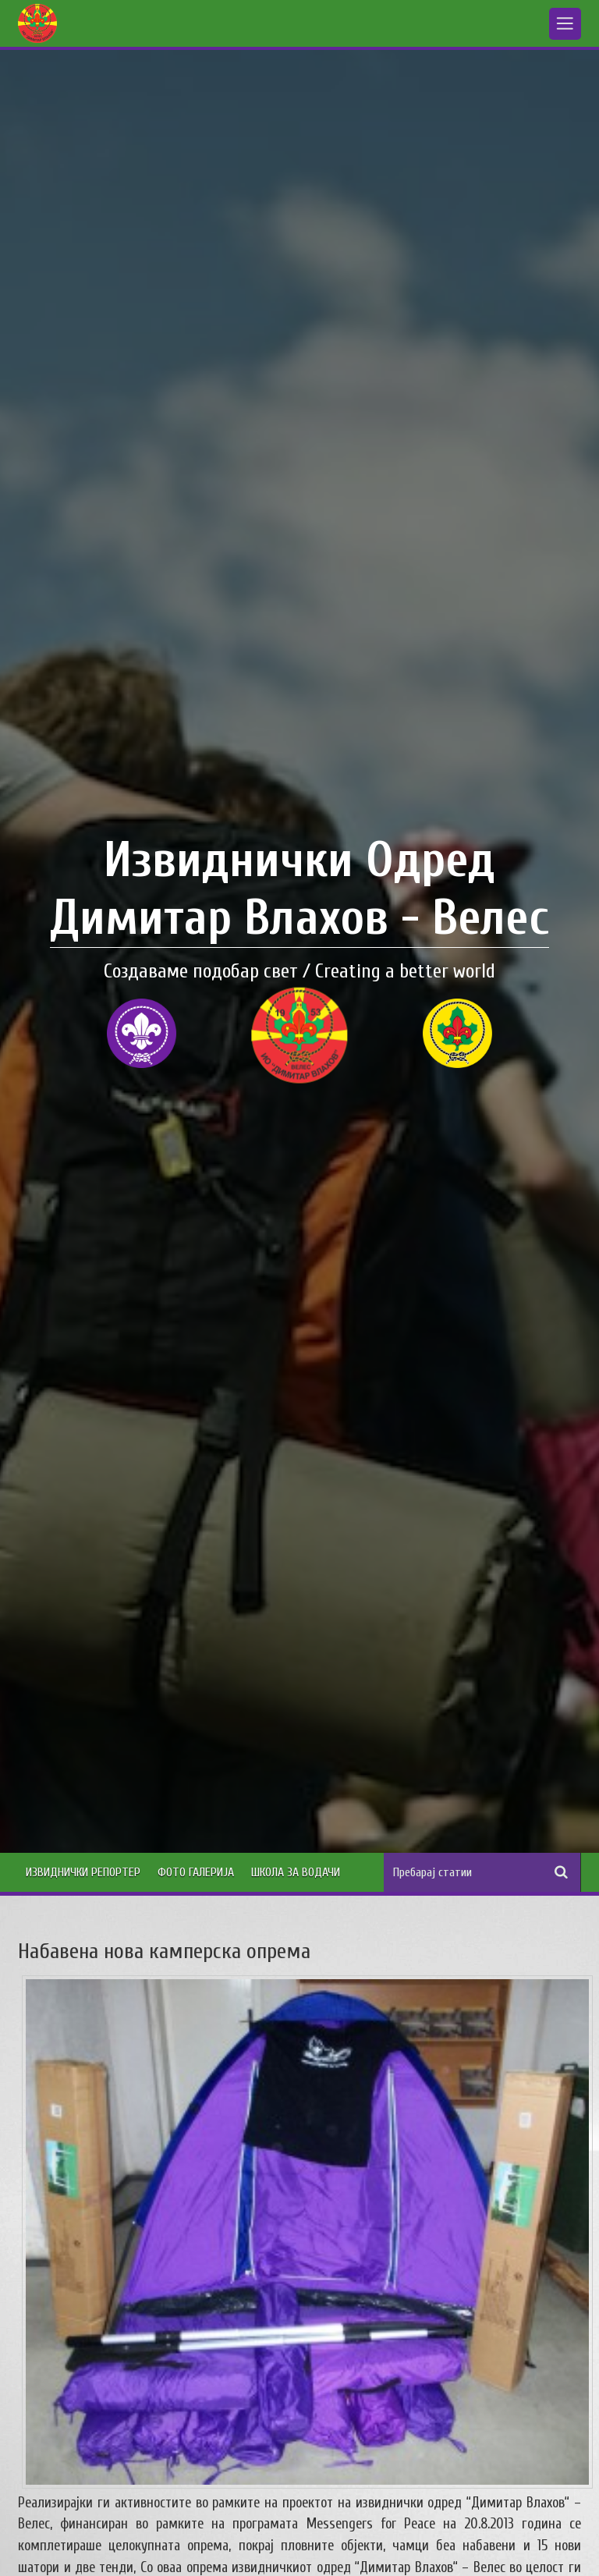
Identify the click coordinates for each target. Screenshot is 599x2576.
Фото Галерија (196, 1872)
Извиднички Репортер (83, 1872)
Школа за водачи (295, 1872)
